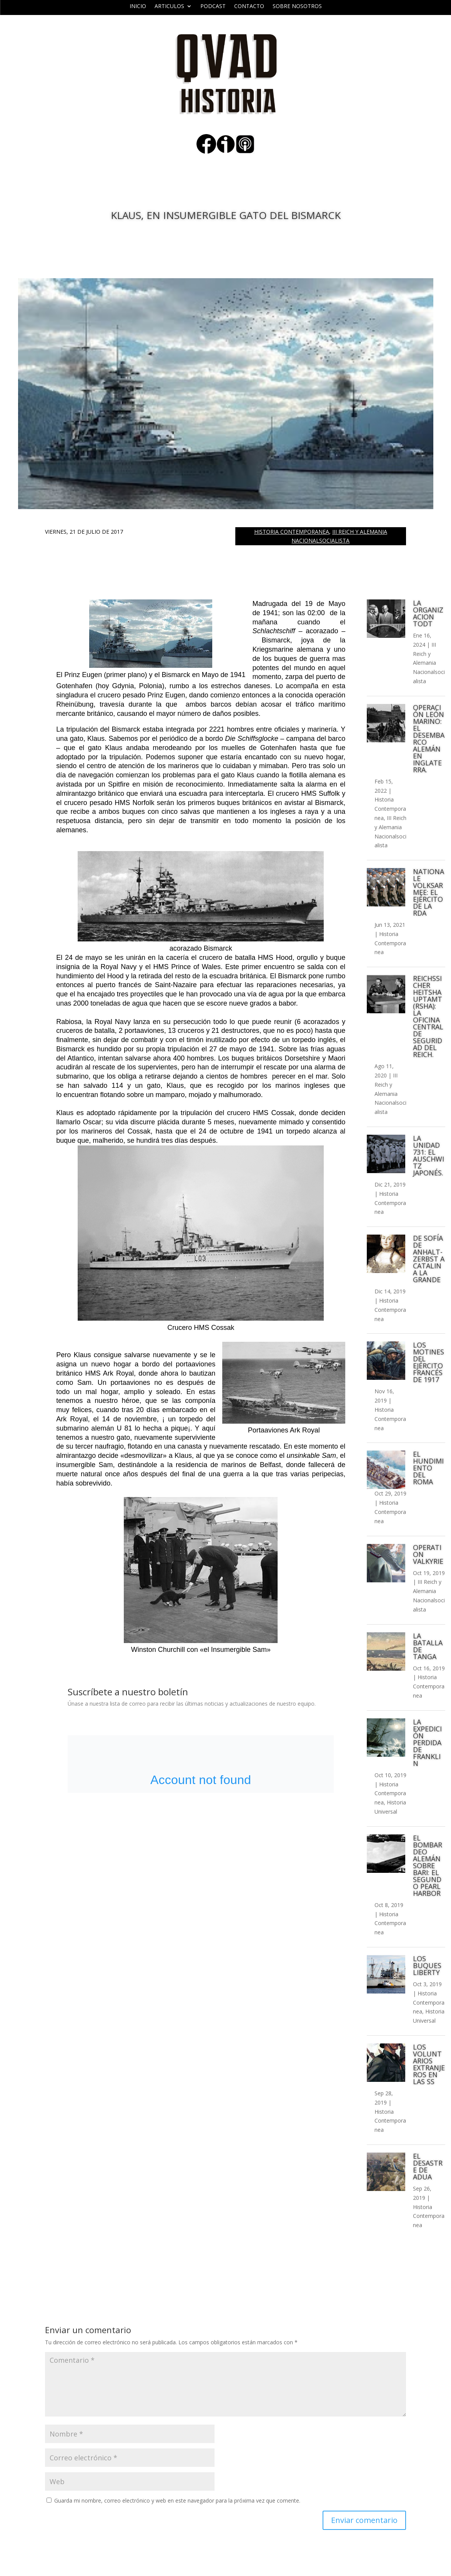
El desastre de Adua (428, 2166)
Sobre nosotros (297, 6)
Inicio (138, 6)
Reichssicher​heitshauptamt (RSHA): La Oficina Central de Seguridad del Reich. (428, 1016)
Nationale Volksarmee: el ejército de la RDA (428, 892)
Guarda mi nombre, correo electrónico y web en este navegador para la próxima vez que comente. (177, 2500)
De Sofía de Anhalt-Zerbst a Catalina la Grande (428, 1258)
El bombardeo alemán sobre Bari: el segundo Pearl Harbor (427, 1865)
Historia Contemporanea (291, 531)
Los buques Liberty (427, 1965)
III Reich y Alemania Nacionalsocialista (429, 663)
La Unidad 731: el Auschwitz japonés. (428, 1155)
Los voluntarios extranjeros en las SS (429, 2064)
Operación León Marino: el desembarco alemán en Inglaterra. (428, 738)
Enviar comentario (364, 2520)
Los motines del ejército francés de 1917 (428, 1362)
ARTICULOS (169, 6)
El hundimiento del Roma (428, 1467)
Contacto (249, 6)
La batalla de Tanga (428, 1646)
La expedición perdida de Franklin (427, 1742)
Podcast (213, 6)
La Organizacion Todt (428, 613)
